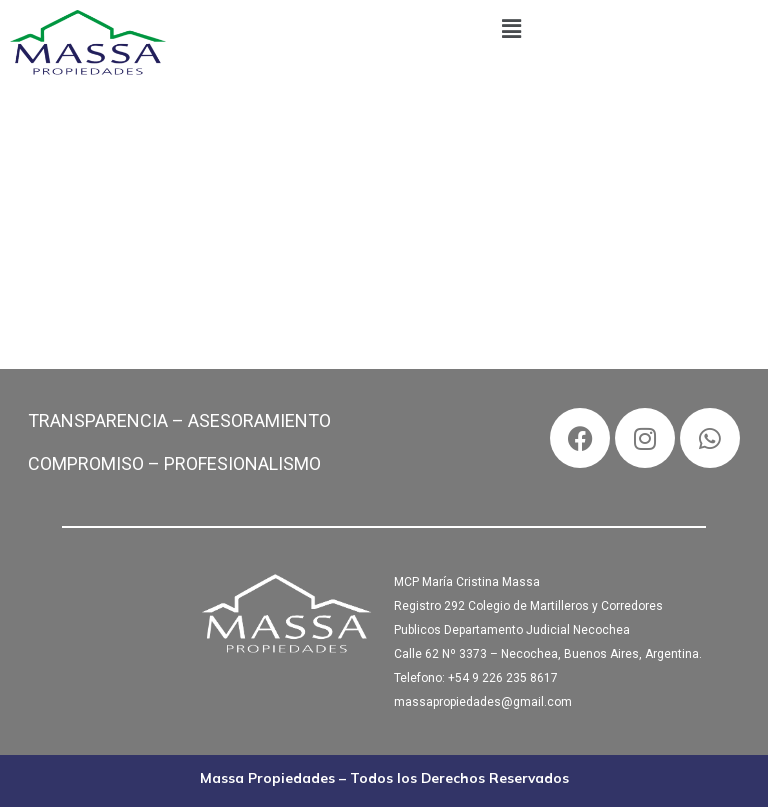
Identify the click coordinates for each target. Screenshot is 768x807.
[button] (512, 29)
